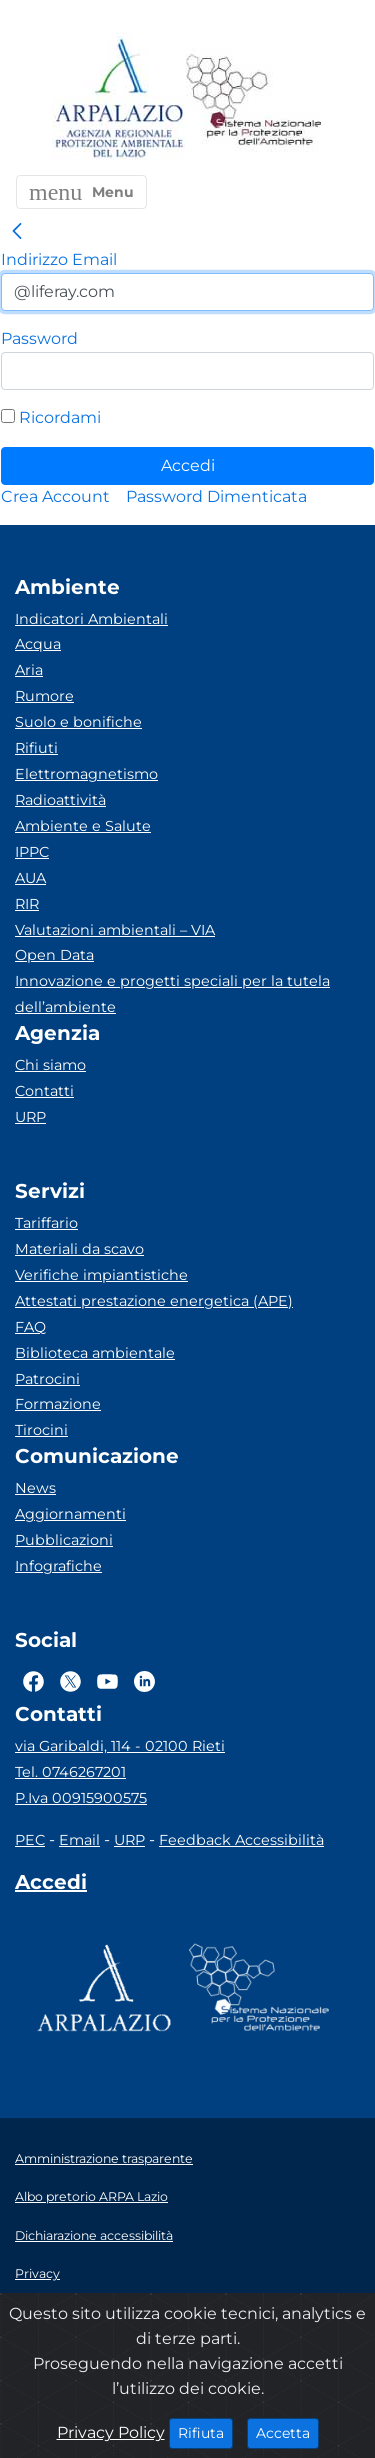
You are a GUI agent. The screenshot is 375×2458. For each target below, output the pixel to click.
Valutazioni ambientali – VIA (115, 930)
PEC (30, 1840)
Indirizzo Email (59, 259)
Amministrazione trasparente (104, 2158)
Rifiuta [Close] (205, 2432)
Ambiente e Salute (83, 826)
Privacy (37, 2273)
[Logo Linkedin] (144, 1681)
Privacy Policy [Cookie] (111, 2432)
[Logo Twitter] (70, 1681)
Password (39, 338)
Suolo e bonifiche (78, 722)
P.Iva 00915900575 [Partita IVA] (81, 1798)
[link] (17, 232)
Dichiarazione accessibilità (94, 2235)
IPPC (32, 852)
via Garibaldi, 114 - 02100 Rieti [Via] (120, 1746)
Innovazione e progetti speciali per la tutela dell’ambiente (172, 994)
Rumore (44, 696)
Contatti (44, 1091)
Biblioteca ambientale (95, 1353)
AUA (30, 878)
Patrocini (47, 1379)
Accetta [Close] (287, 2432)
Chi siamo (50, 1065)
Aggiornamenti (70, 1514)
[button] (81, 192)
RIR (27, 904)
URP (30, 1117)
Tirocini (41, 1430)
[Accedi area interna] (51, 1886)
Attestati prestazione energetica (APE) (154, 1301)
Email (79, 1840)
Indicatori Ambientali (91, 619)
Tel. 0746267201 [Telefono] (70, 1772)
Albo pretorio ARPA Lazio (91, 2196)
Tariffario (46, 1223)
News (35, 1488)
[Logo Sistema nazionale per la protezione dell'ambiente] (254, 99)
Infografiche (58, 1566)
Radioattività (60, 800)
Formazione (58, 1404)
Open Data (54, 955)
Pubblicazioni (64, 1540)
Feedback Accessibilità (241, 1840)
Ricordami (51, 417)
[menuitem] (55, 496)
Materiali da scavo (79, 1249)
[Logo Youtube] (107, 1681)
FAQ (30, 1327)
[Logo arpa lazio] (118, 99)
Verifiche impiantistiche (101, 1275)
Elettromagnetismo (86, 774)
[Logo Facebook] (33, 1681)
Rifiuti (36, 748)
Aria (29, 670)
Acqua (38, 644)
